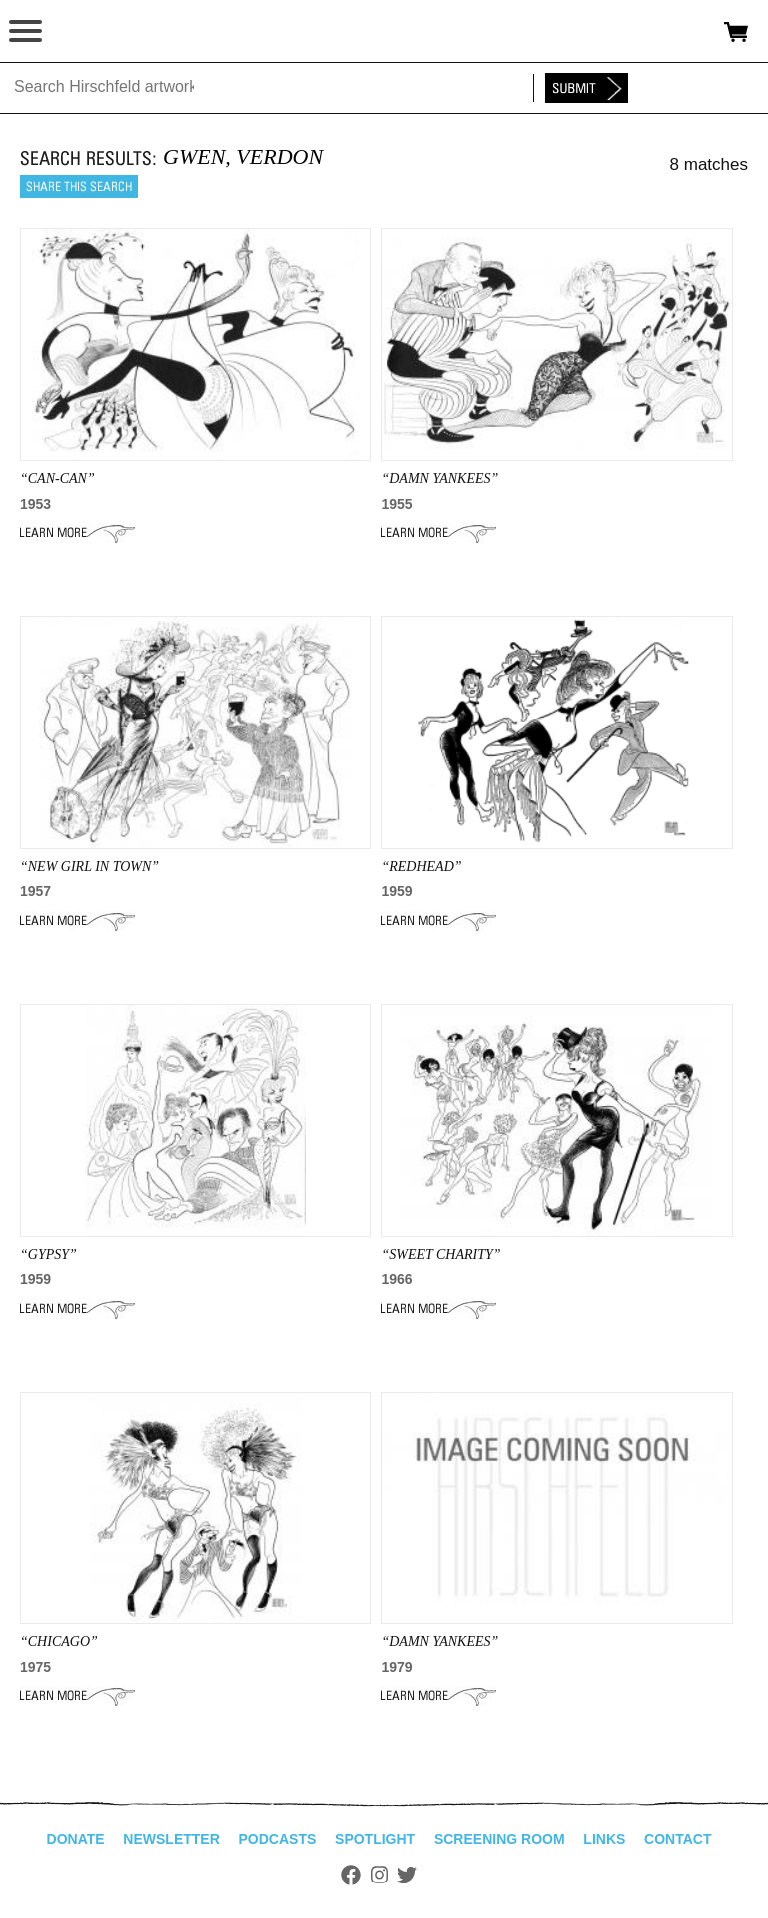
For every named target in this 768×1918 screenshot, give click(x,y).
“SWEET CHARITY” (440, 1254)
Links (604, 1839)
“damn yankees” (439, 478)
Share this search (79, 186)
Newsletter (171, 1839)
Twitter (407, 1875)
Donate (76, 1839)
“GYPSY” (48, 1254)
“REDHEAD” (421, 866)
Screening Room (499, 1839)
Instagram (379, 1875)
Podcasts (278, 1839)
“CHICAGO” (59, 1641)
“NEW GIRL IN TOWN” (89, 866)
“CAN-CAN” (57, 478)
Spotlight (375, 1839)
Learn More (77, 533)
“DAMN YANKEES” (439, 1641)
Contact (677, 1839)
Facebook (351, 1875)
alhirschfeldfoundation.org (85, 32)
